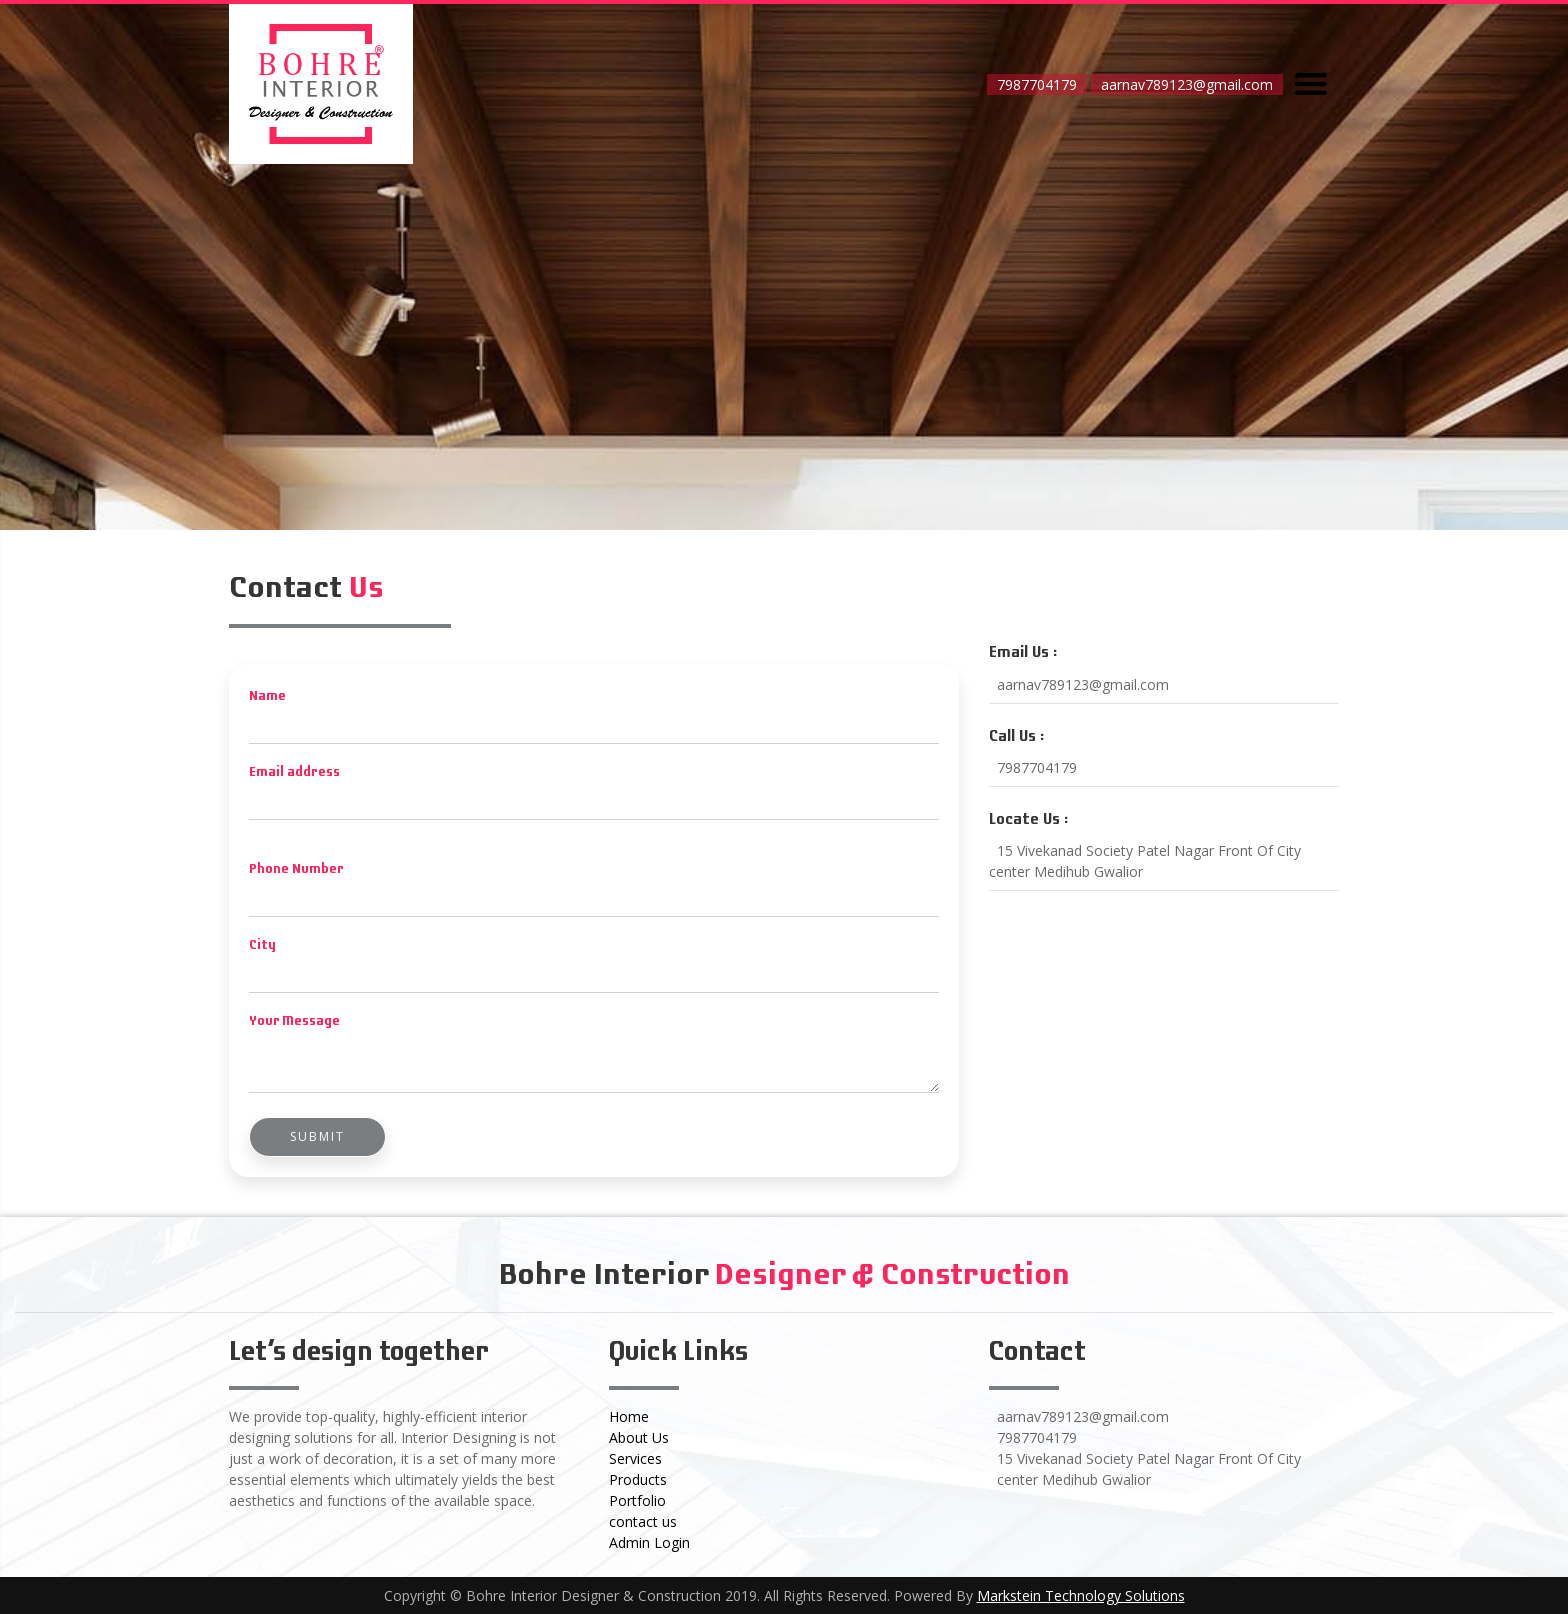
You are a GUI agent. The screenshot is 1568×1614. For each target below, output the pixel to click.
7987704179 (1037, 84)
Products (638, 1479)
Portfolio (637, 1500)
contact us (643, 1521)
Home (629, 1416)
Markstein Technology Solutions (1081, 1595)
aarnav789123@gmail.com (1187, 84)
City (262, 945)
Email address (294, 772)
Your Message (294, 1021)
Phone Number (296, 869)
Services (635, 1458)
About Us (639, 1437)
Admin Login (649, 1542)
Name (267, 696)
